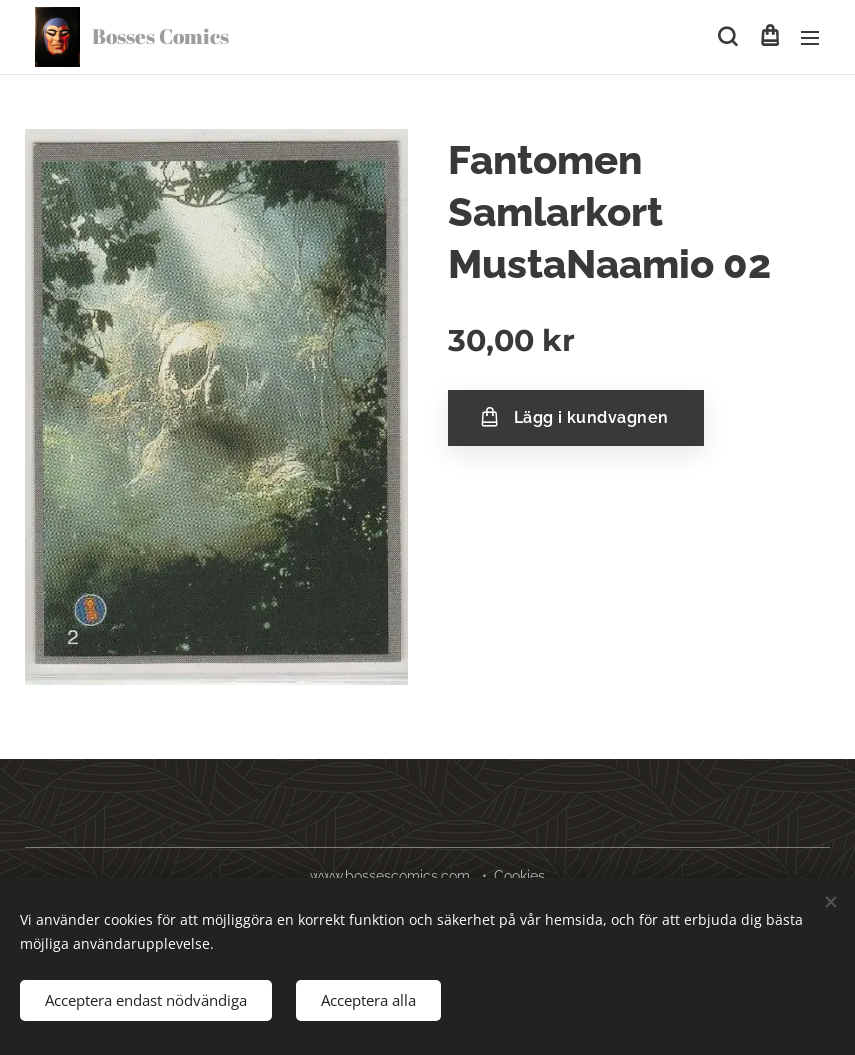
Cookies (519, 876)
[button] (727, 37)
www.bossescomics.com (390, 876)
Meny (810, 38)
